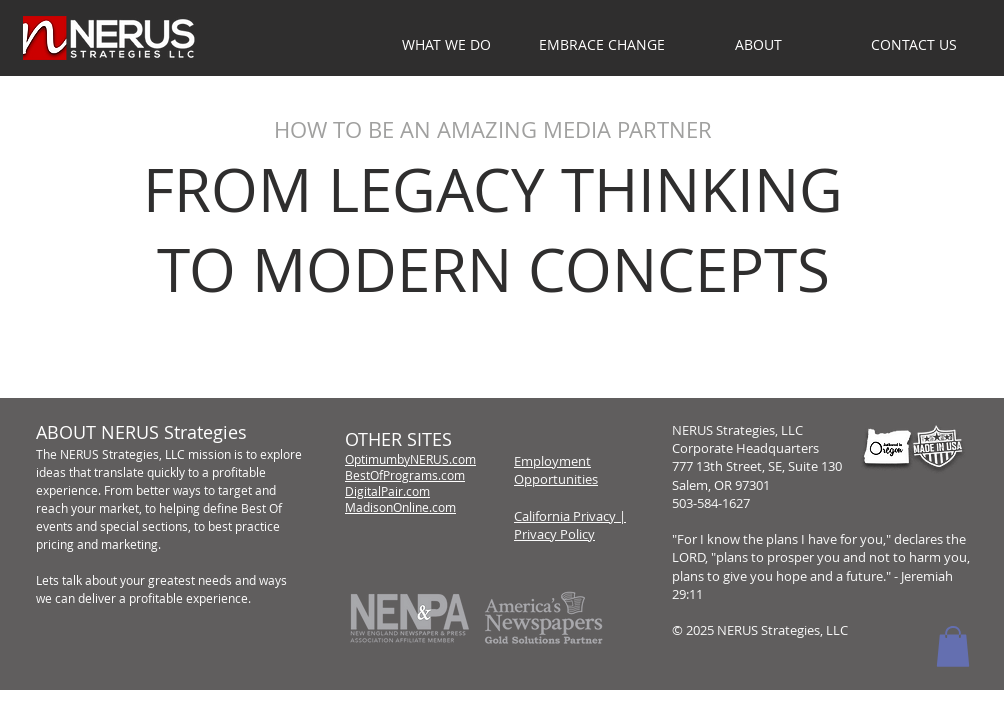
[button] (758, 45)
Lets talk (59, 580)
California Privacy (565, 516)
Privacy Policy (554, 534)
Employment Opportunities (556, 470)
